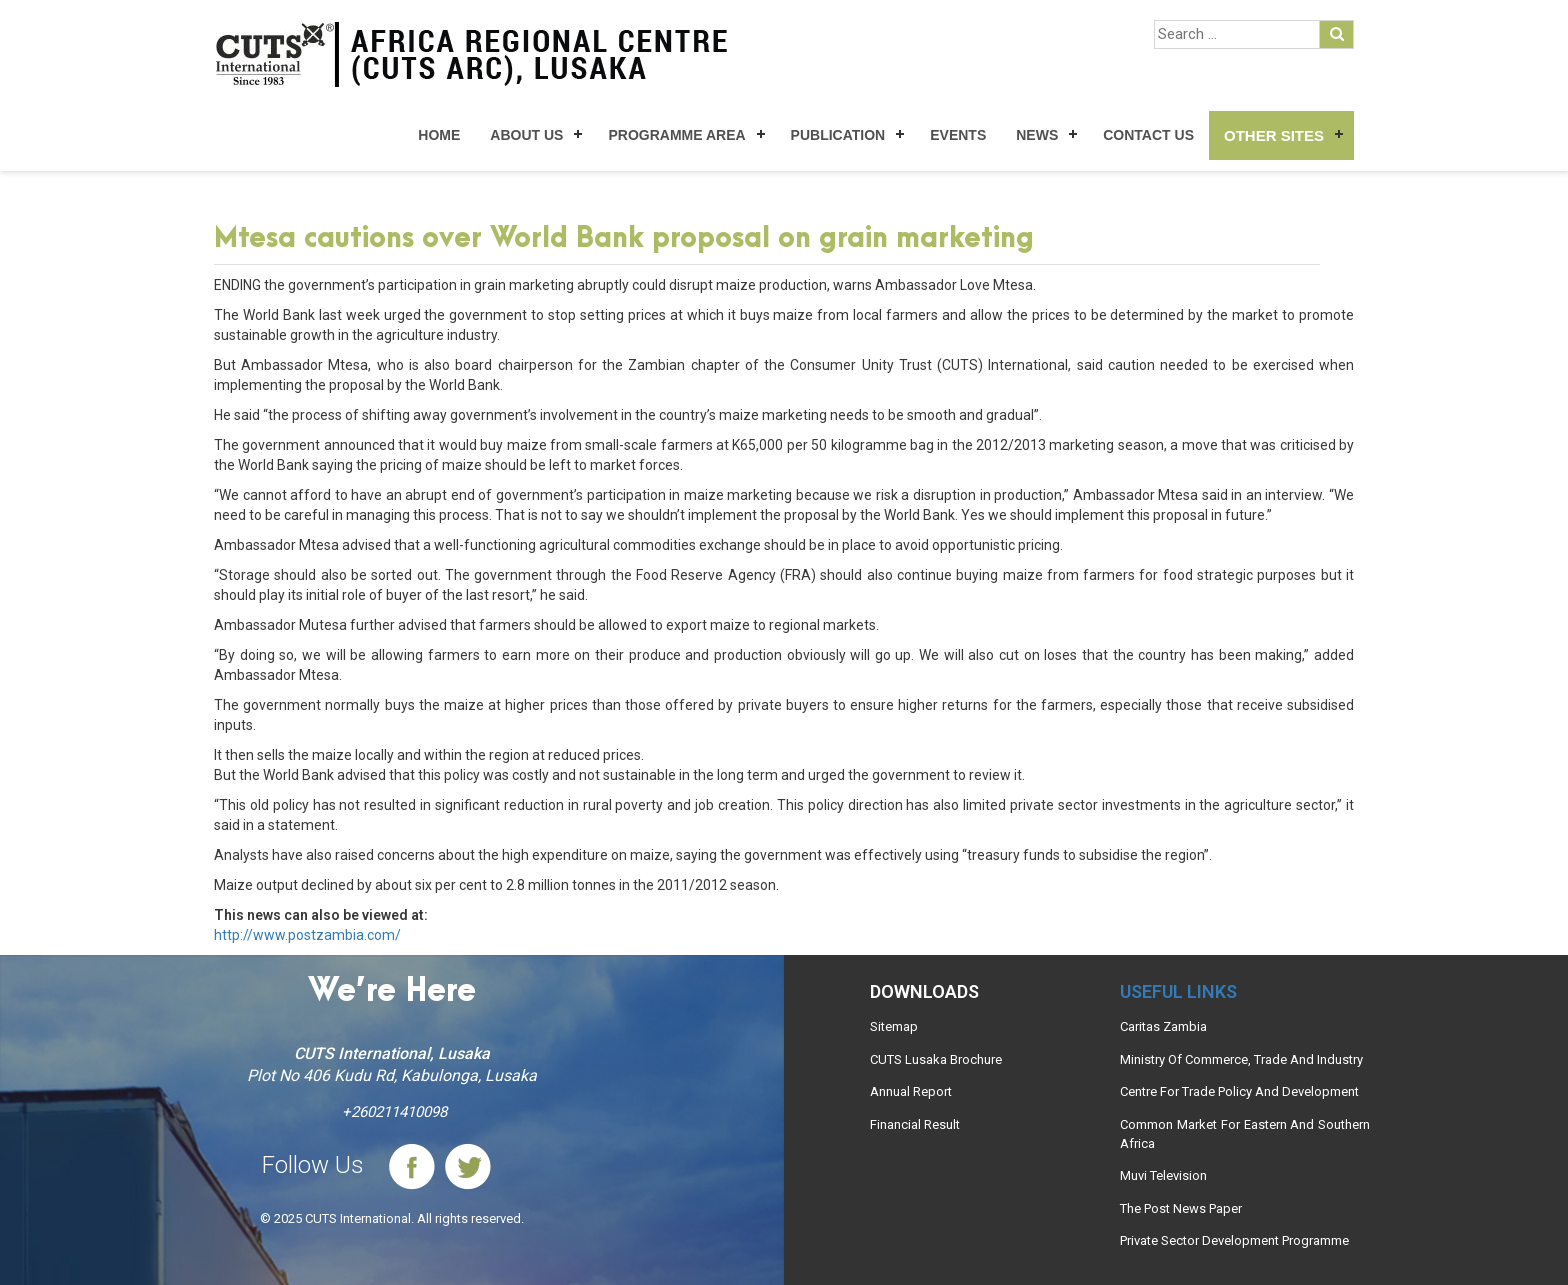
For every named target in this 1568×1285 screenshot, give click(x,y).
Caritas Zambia (1163, 1026)
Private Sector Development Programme (1234, 1240)
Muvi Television (1163, 1175)
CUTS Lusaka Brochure (936, 1059)
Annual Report (911, 1091)
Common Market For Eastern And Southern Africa (1245, 1134)
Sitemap (894, 1026)
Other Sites (1274, 135)
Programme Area (676, 135)
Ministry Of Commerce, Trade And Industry (1241, 1059)
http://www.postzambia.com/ (307, 935)
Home (439, 135)
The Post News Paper (1181, 1208)
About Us (526, 135)
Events (958, 135)
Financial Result (915, 1124)
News (1037, 135)
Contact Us (1148, 135)
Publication (838, 135)
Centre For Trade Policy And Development (1239, 1091)
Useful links (1178, 991)
